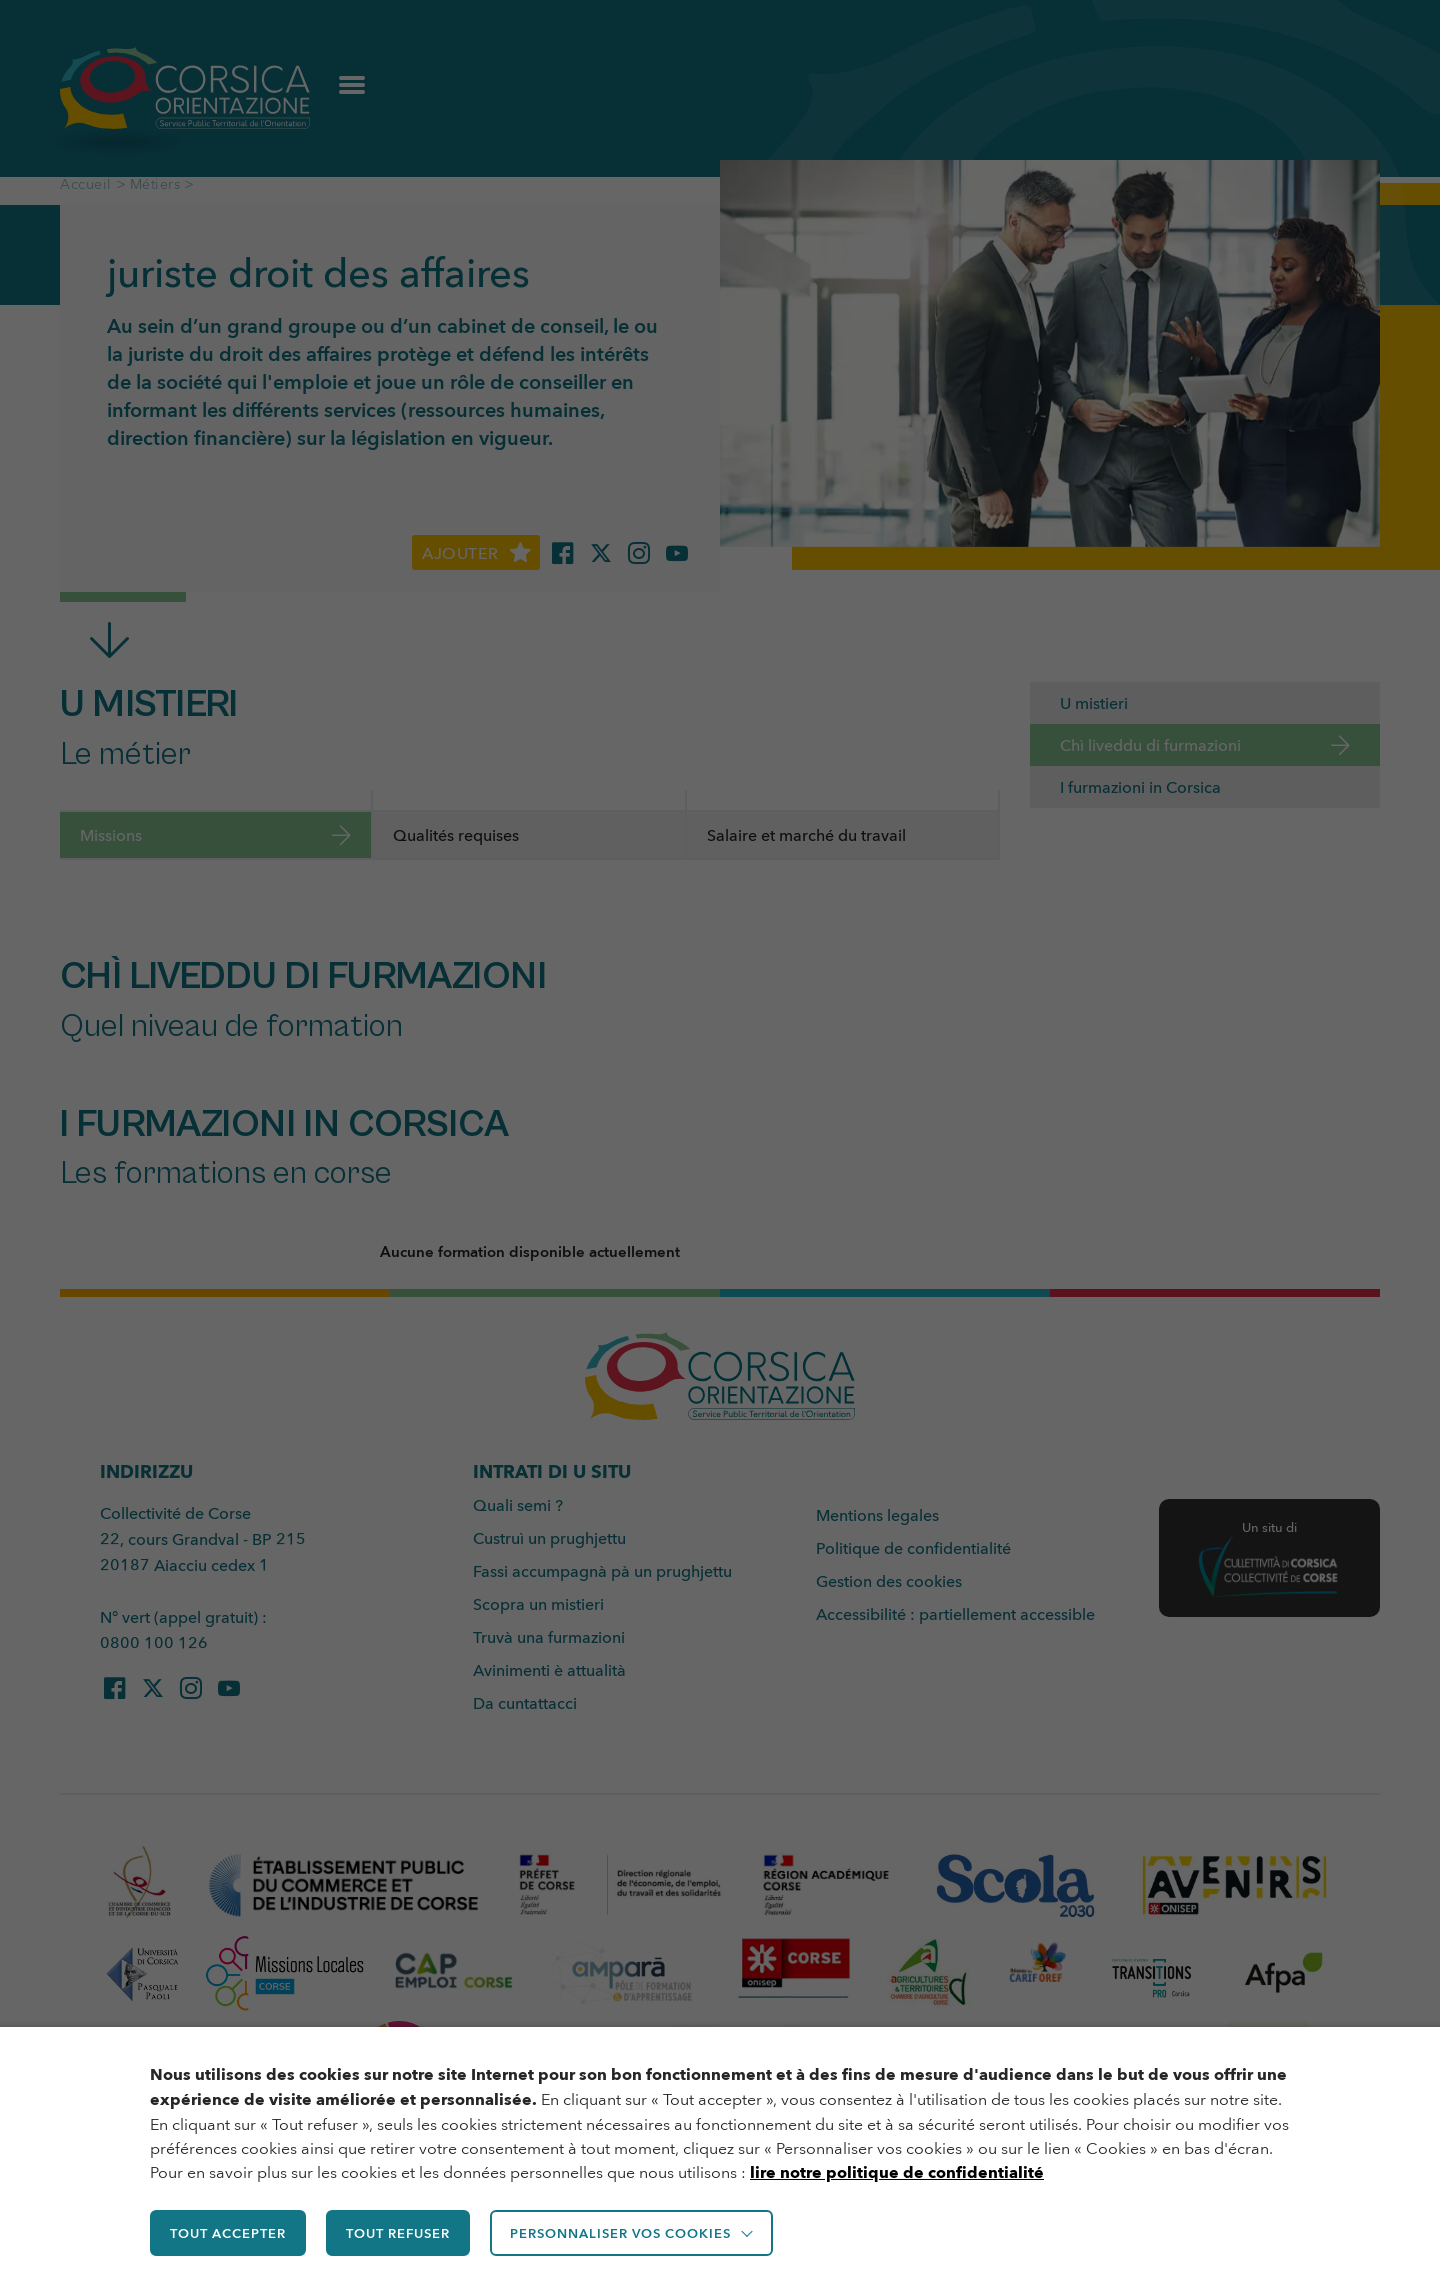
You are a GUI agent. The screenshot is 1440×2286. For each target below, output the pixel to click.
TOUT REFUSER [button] (404, 2234)
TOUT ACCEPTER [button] (230, 2234)
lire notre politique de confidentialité (897, 2174)
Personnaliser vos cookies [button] (630, 2234)
